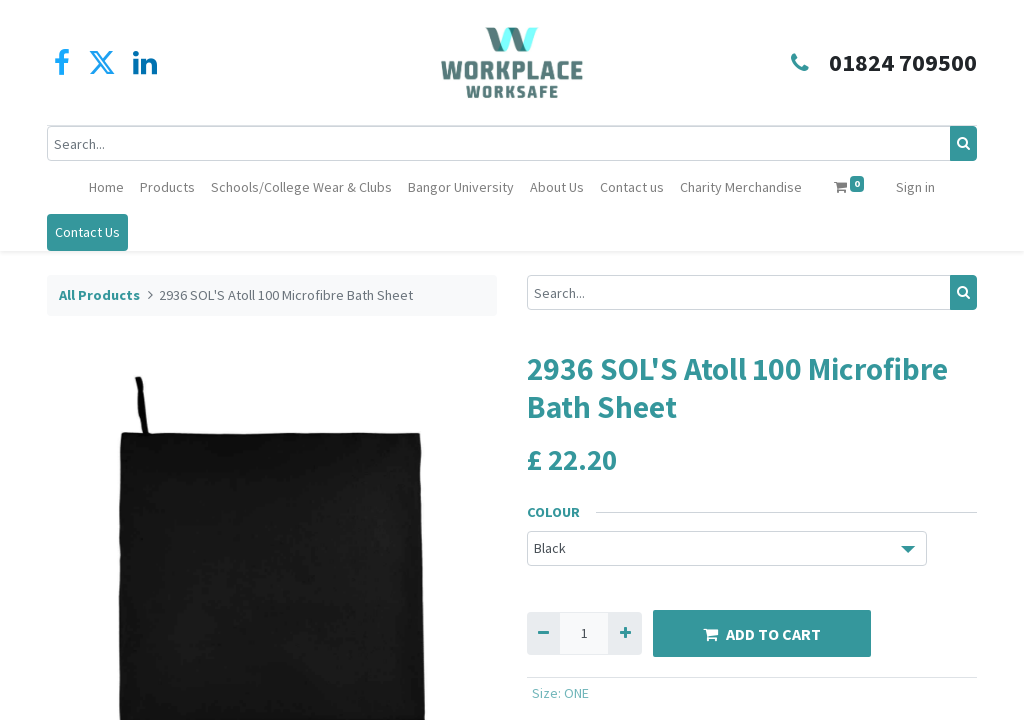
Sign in (915, 187)
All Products (99, 295)
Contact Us (87, 232)
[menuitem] (106, 187)
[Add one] (624, 633)
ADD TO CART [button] (762, 634)
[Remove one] (543, 633)
